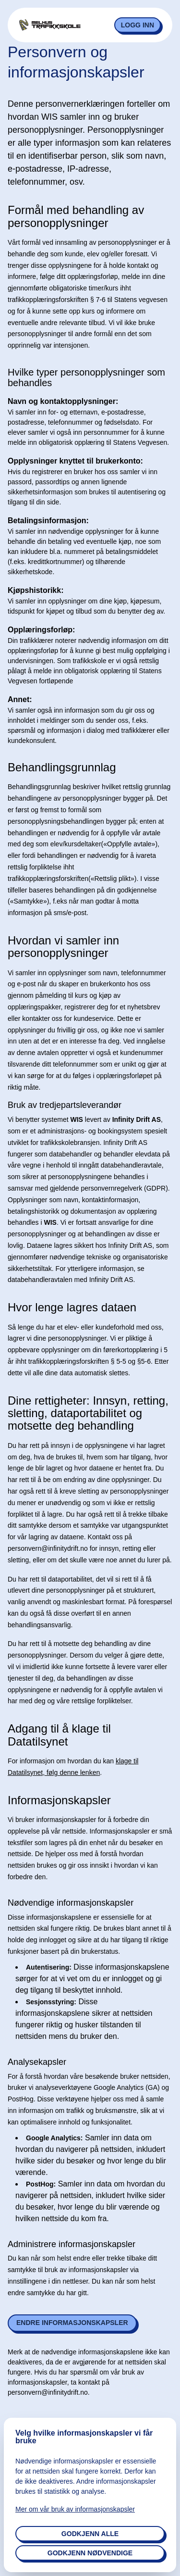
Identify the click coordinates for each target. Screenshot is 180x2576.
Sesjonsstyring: (51, 2002)
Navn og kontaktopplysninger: (63, 401)
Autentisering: (49, 1967)
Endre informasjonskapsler (72, 2322)
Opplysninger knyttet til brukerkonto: (75, 461)
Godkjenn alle (90, 2534)
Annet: (20, 699)
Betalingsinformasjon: (48, 520)
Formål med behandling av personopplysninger (76, 216)
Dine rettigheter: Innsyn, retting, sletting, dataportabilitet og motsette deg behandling (88, 1414)
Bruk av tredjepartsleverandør (64, 1105)
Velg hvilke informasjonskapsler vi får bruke (84, 2437)
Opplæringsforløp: (41, 630)
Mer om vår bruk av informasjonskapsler (75, 2509)
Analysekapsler (37, 2062)
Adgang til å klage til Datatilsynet (59, 1734)
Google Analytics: (54, 2138)
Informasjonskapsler (59, 1800)
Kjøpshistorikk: (35, 590)
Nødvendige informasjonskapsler (70, 1903)
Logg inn (137, 25)
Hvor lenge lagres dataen (72, 1307)
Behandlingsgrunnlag (62, 767)
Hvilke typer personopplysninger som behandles (86, 377)
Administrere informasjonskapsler (71, 2244)
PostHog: (41, 2184)
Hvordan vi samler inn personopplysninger (63, 946)
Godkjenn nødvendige (90, 2553)
